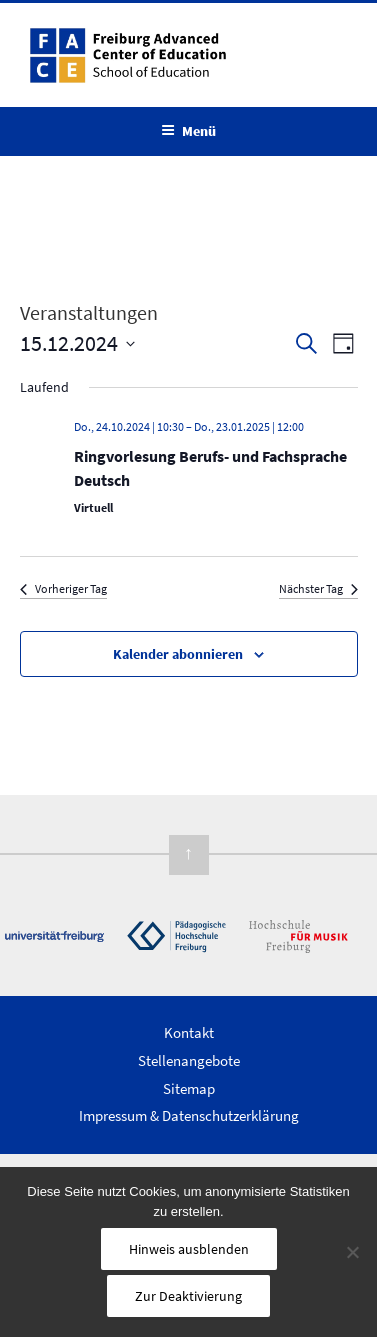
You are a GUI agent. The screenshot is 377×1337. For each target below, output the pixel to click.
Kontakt (189, 1032)
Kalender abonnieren (178, 654)
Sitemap (189, 1088)
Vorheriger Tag (63, 588)
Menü (188, 131)
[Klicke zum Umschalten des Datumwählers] (77, 343)
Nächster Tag (318, 588)
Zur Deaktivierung (188, 1296)
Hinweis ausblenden (189, 1249)
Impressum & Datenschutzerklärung (189, 1115)
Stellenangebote (189, 1060)
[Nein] (352, 1252)
